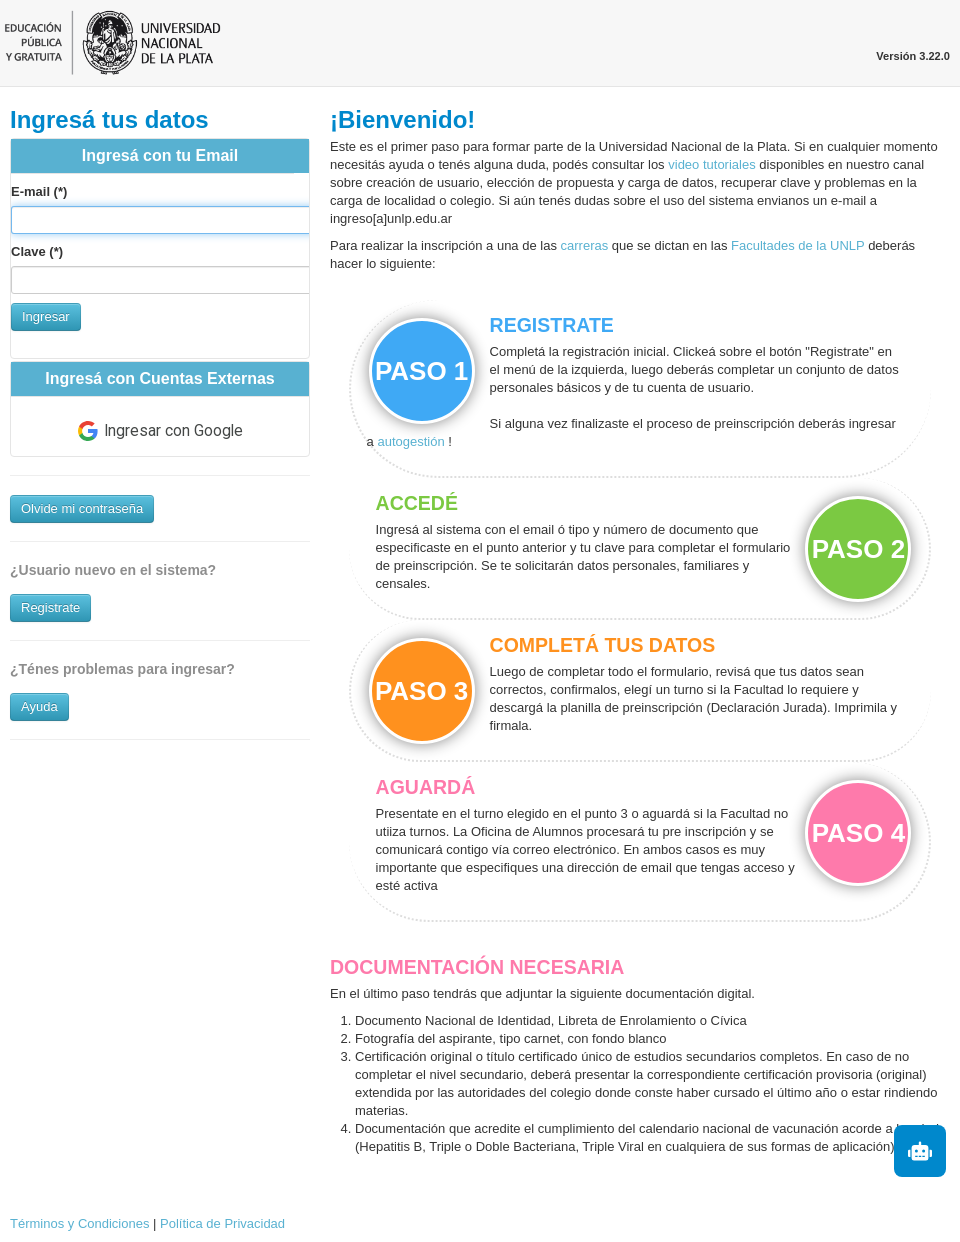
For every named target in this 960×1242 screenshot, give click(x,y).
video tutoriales (711, 164)
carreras (585, 245)
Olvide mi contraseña (82, 508)
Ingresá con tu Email (160, 155)
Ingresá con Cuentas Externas (159, 378)
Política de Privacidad (222, 1223)
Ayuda (39, 706)
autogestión (412, 441)
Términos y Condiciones (79, 1223)
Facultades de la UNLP (797, 245)
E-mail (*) (39, 191)
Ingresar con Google (160, 431)
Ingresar (46, 316)
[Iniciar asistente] (920, 1151)
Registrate (50, 607)
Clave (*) (37, 251)
